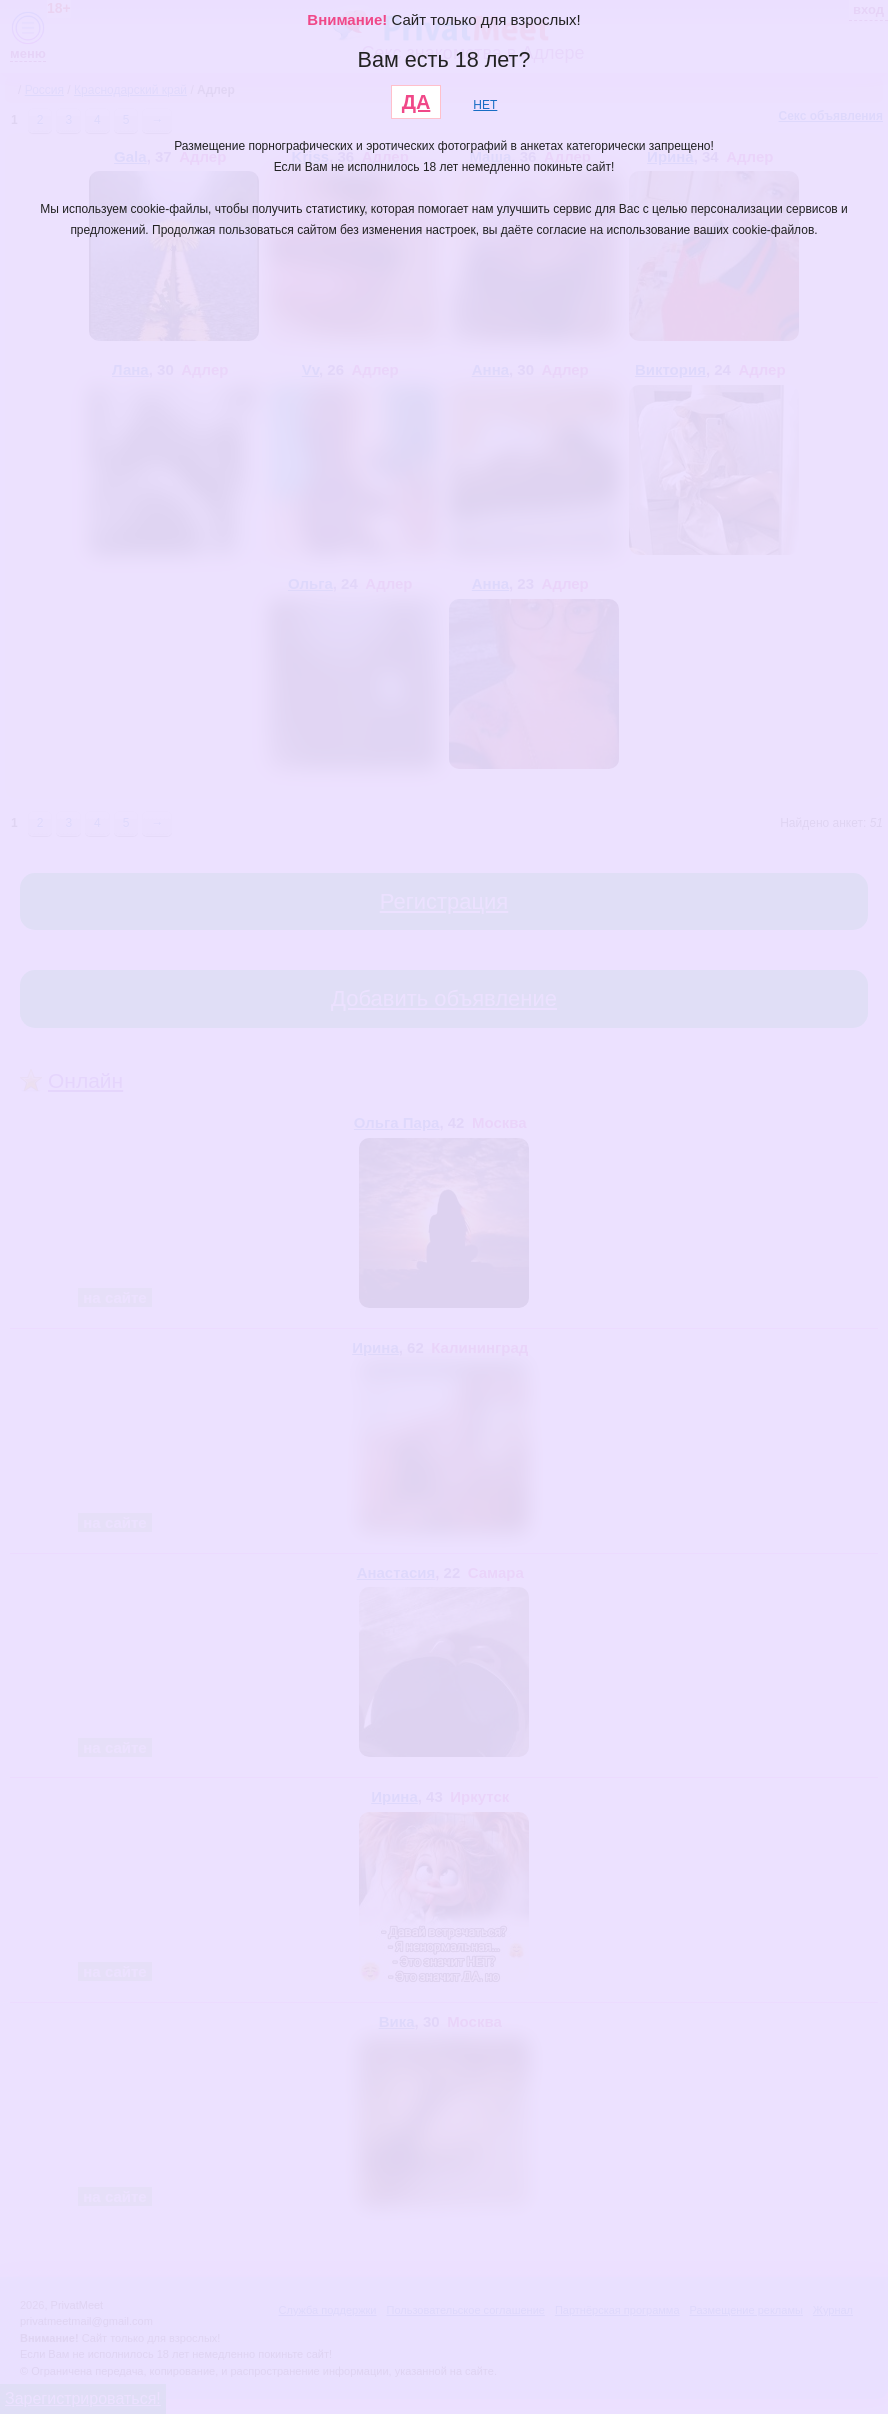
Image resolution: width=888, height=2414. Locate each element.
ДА (416, 102)
